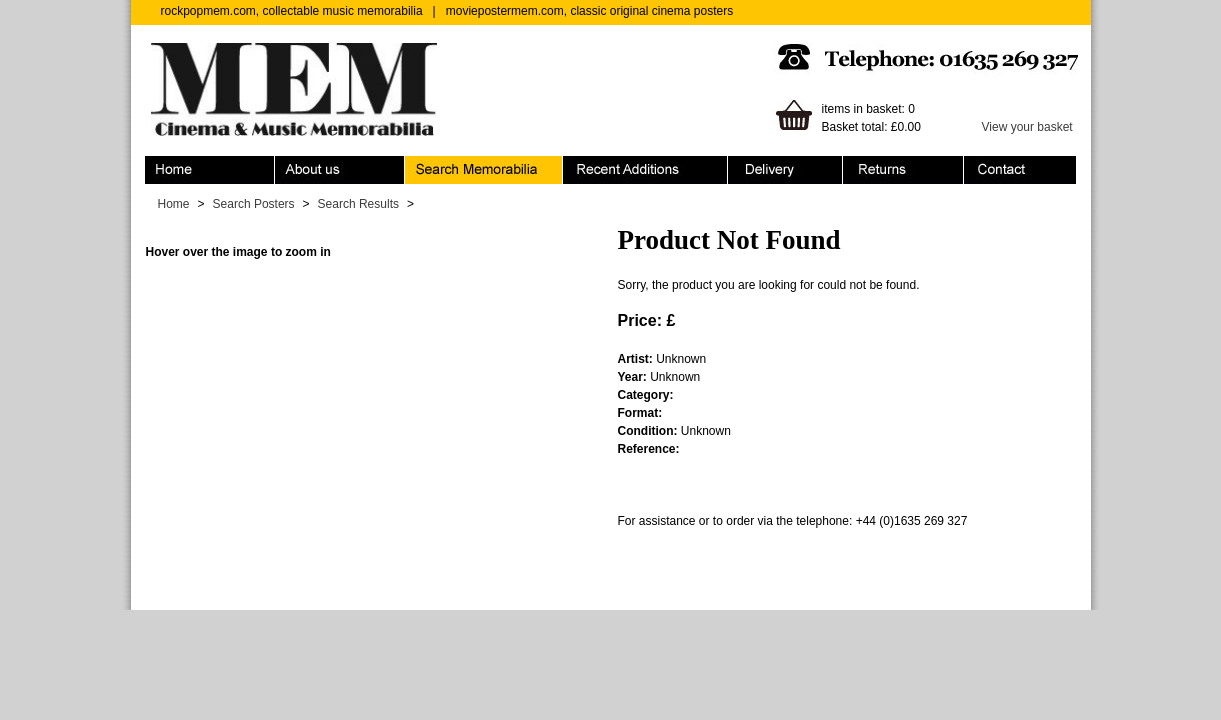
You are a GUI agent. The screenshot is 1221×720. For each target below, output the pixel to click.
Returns (903, 170)
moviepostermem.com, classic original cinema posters (589, 11)
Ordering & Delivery (785, 170)
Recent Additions (645, 170)
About (340, 170)
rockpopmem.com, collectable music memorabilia (292, 11)
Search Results (358, 204)
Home (210, 170)
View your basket (1027, 127)
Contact (1020, 170)
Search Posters (254, 204)
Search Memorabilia (484, 170)
